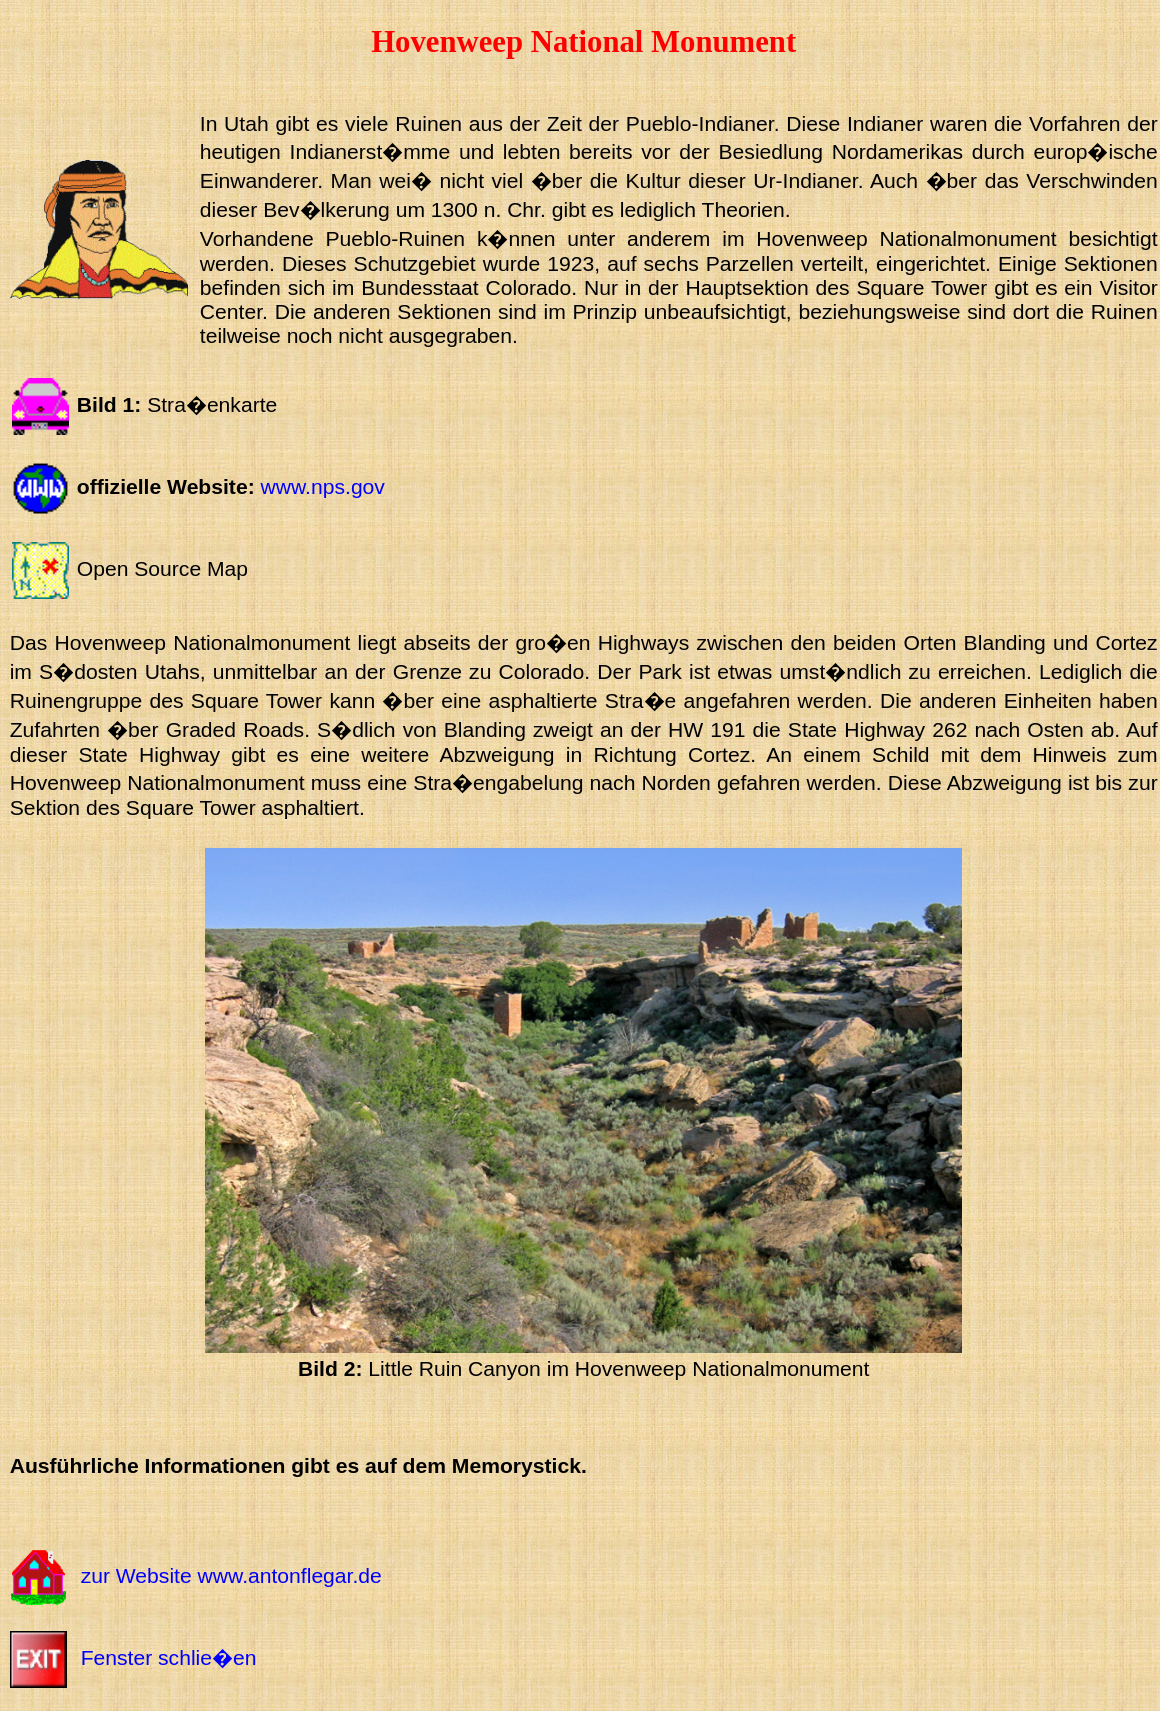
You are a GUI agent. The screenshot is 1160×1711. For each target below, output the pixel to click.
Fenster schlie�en (169, 1657)
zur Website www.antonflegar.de (231, 1575)
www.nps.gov (323, 486)
